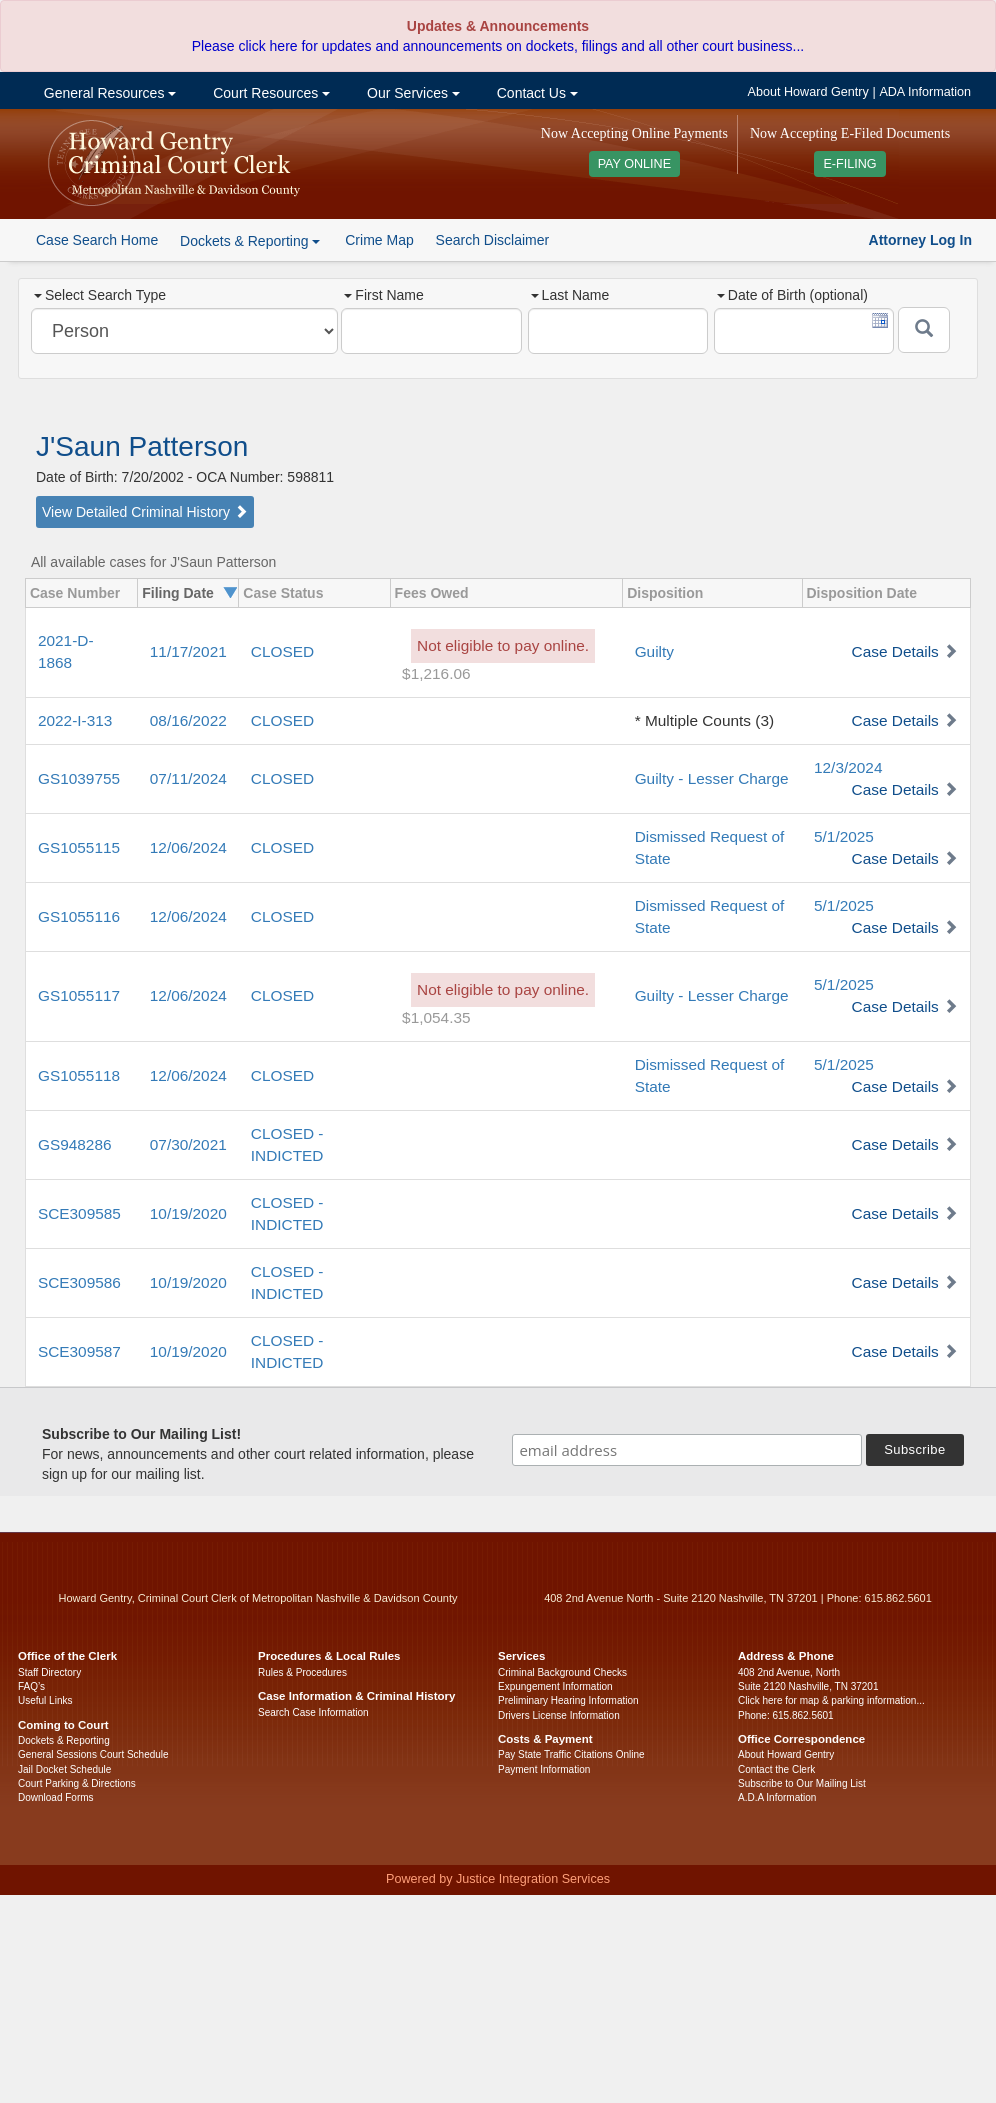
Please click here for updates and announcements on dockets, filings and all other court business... (498, 46)
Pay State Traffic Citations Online (571, 1754)
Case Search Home (97, 240)
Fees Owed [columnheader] (432, 593)
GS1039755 (79, 778)
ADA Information (925, 92)
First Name (383, 295)
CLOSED (282, 651)
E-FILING (849, 164)
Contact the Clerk (776, 1769)
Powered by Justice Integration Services (498, 1879)
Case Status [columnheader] (283, 593)
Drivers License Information (559, 1715)
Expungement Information (555, 1686)
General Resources (108, 93)
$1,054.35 (436, 1017)
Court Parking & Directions (77, 1783)
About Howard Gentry (808, 92)
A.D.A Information (777, 1797)
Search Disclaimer (493, 240)
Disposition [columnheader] (665, 593)
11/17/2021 (188, 651)
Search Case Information (313, 1712)
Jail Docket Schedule (64, 1769)
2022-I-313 (75, 720)
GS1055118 (79, 1075)
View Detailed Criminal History (145, 512)
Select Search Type (100, 295)
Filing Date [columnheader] (178, 593)
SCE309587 (79, 1351)
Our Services (411, 93)
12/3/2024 (848, 767)
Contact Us (535, 93)
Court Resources (269, 93)
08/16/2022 (188, 720)
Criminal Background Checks (562, 1672)
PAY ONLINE (635, 164)
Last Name (570, 295)
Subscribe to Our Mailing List (802, 1783)
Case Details (895, 651)
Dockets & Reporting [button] (250, 241)
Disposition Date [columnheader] (862, 593)
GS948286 (75, 1144)
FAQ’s (31, 1686)
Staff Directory (49, 1672)
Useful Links (45, 1700)
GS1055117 (79, 995)
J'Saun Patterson (142, 446)
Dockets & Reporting (64, 1740)
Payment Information (544, 1769)
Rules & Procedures (302, 1672)
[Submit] (924, 330)
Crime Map (379, 240)
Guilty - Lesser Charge (712, 778)
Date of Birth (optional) (792, 295)
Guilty (654, 651)
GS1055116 (79, 916)
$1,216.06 (436, 673)
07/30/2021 (188, 1144)
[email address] (687, 1450)
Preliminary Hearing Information (568, 1700)
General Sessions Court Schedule (93, 1754)
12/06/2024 (188, 847)
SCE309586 (79, 1282)
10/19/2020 (188, 1213)
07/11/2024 (188, 778)
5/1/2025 (844, 836)
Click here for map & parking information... (831, 1700)
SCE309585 (79, 1213)
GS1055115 (79, 847)
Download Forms (56, 1797)
